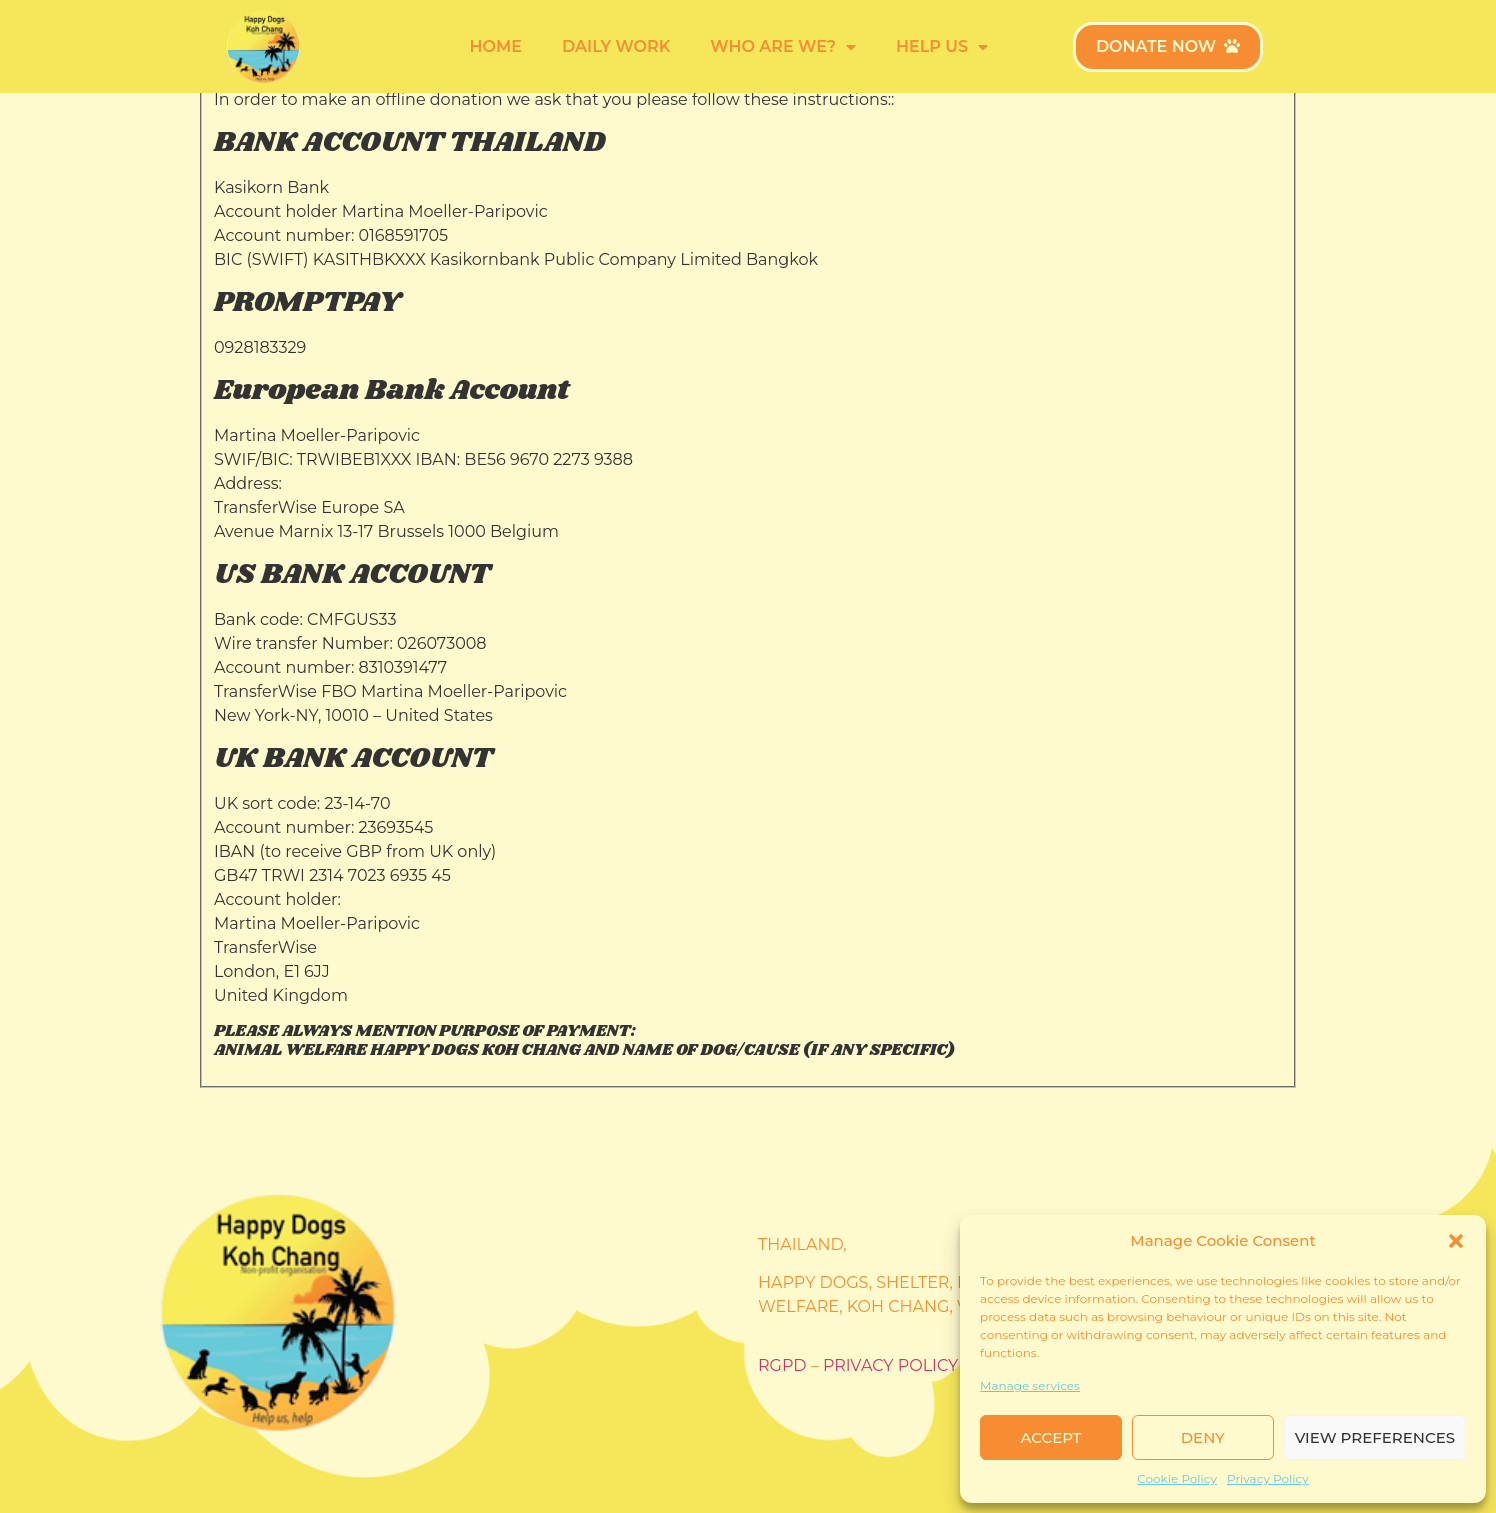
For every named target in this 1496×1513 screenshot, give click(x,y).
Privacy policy (890, 1365)
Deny (1203, 1437)
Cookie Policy (1177, 1478)
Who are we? (783, 47)
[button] (1456, 1241)
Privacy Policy (1268, 1478)
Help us (942, 47)
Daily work (616, 46)
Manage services (1030, 1385)
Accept (1051, 1437)
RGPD (782, 1365)
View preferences (1375, 1437)
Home (496, 46)
